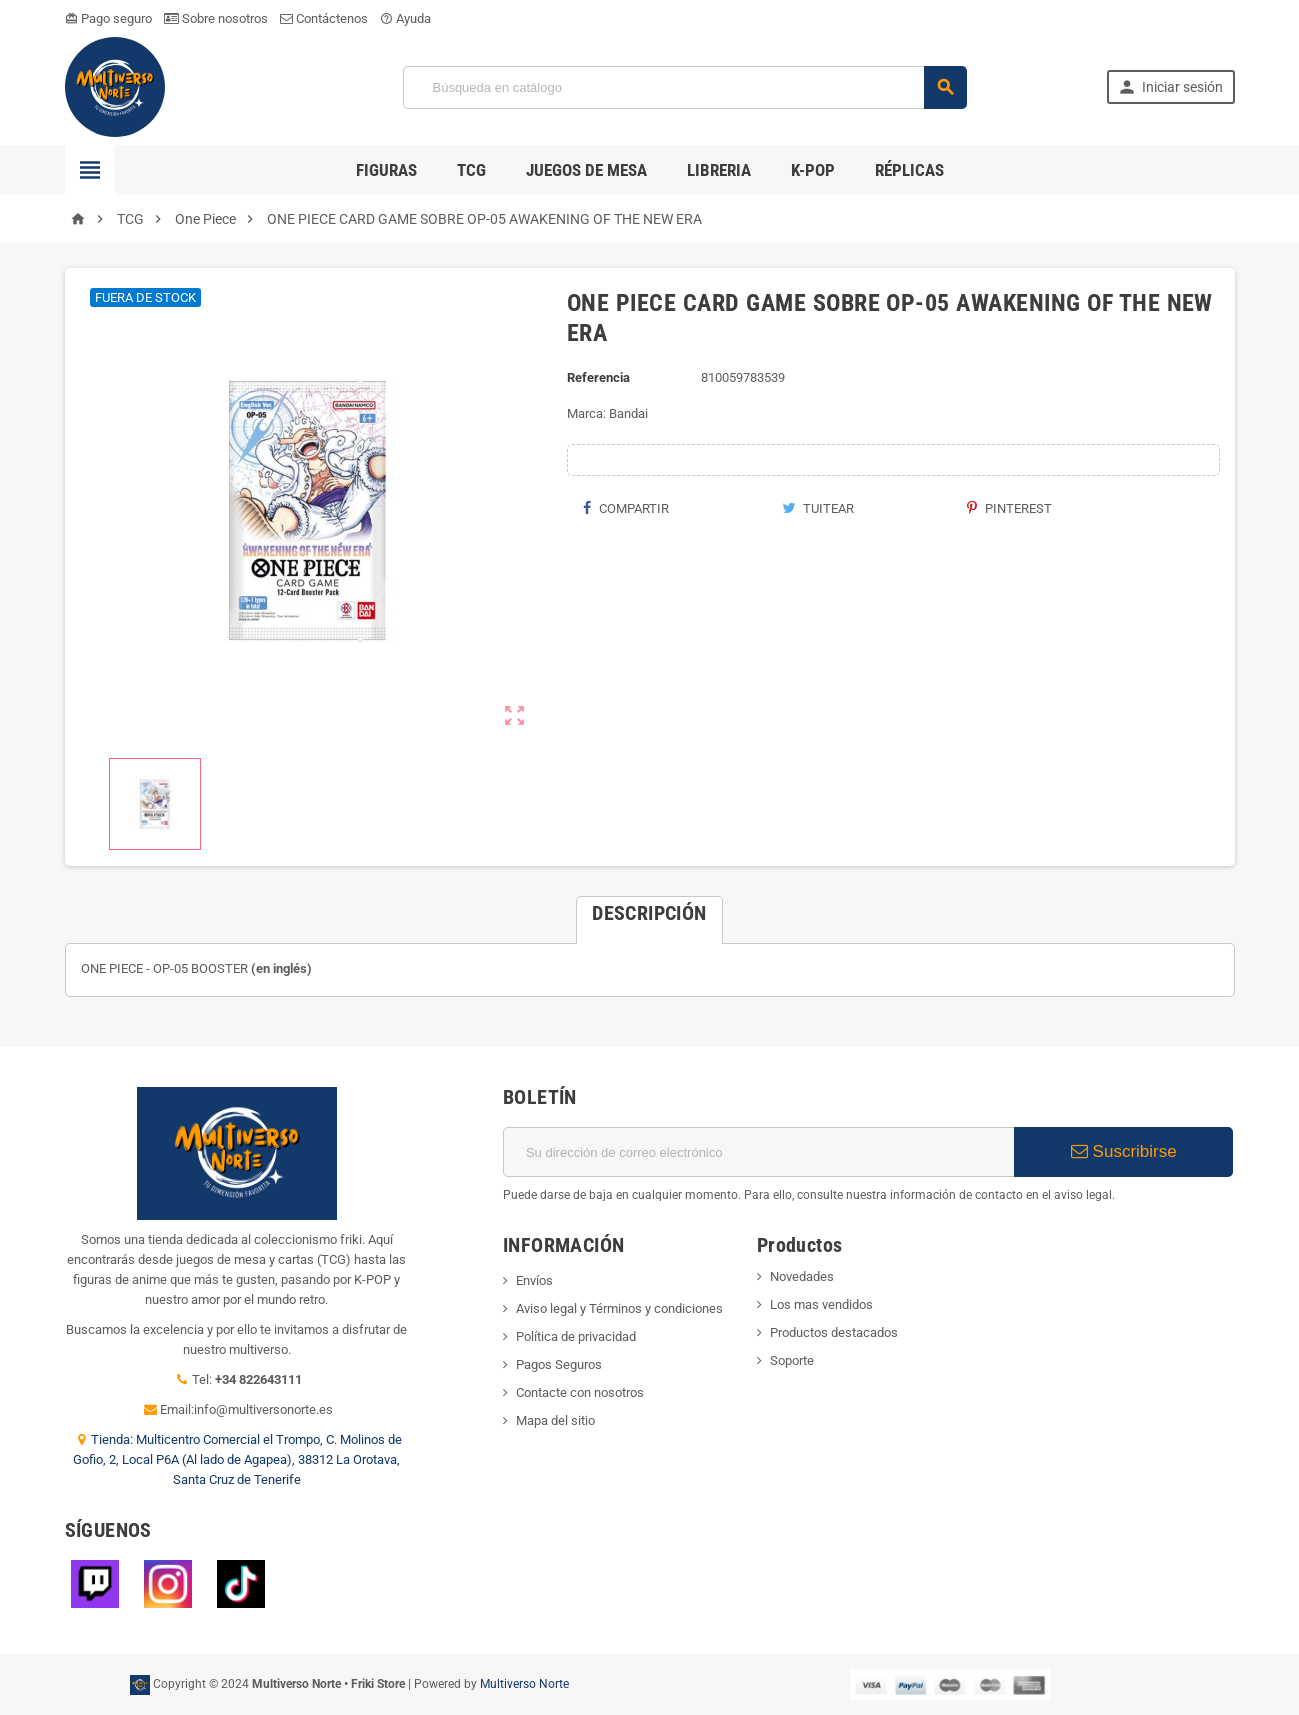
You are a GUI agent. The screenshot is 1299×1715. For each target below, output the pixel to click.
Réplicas (909, 170)
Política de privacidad (576, 1336)
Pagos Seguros (559, 1364)
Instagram (168, 1584)
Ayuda (405, 18)
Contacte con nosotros (580, 1392)
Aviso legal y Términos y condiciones (619, 1308)
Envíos (534, 1280)
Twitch (95, 1584)
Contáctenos (324, 18)
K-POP (813, 170)
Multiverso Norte (524, 1684)
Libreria (719, 170)
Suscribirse (1124, 1151)
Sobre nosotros (216, 18)
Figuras (386, 170)
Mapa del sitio (555, 1420)
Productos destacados (834, 1332)
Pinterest (1009, 508)
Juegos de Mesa (586, 170)
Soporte (792, 1360)
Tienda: (113, 1439)
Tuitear (818, 508)
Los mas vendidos (821, 1304)
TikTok (241, 1584)
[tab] (649, 912)
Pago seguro (108, 18)
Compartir (625, 508)
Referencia (598, 377)
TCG (471, 170)
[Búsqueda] (684, 87)
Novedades (802, 1276)
